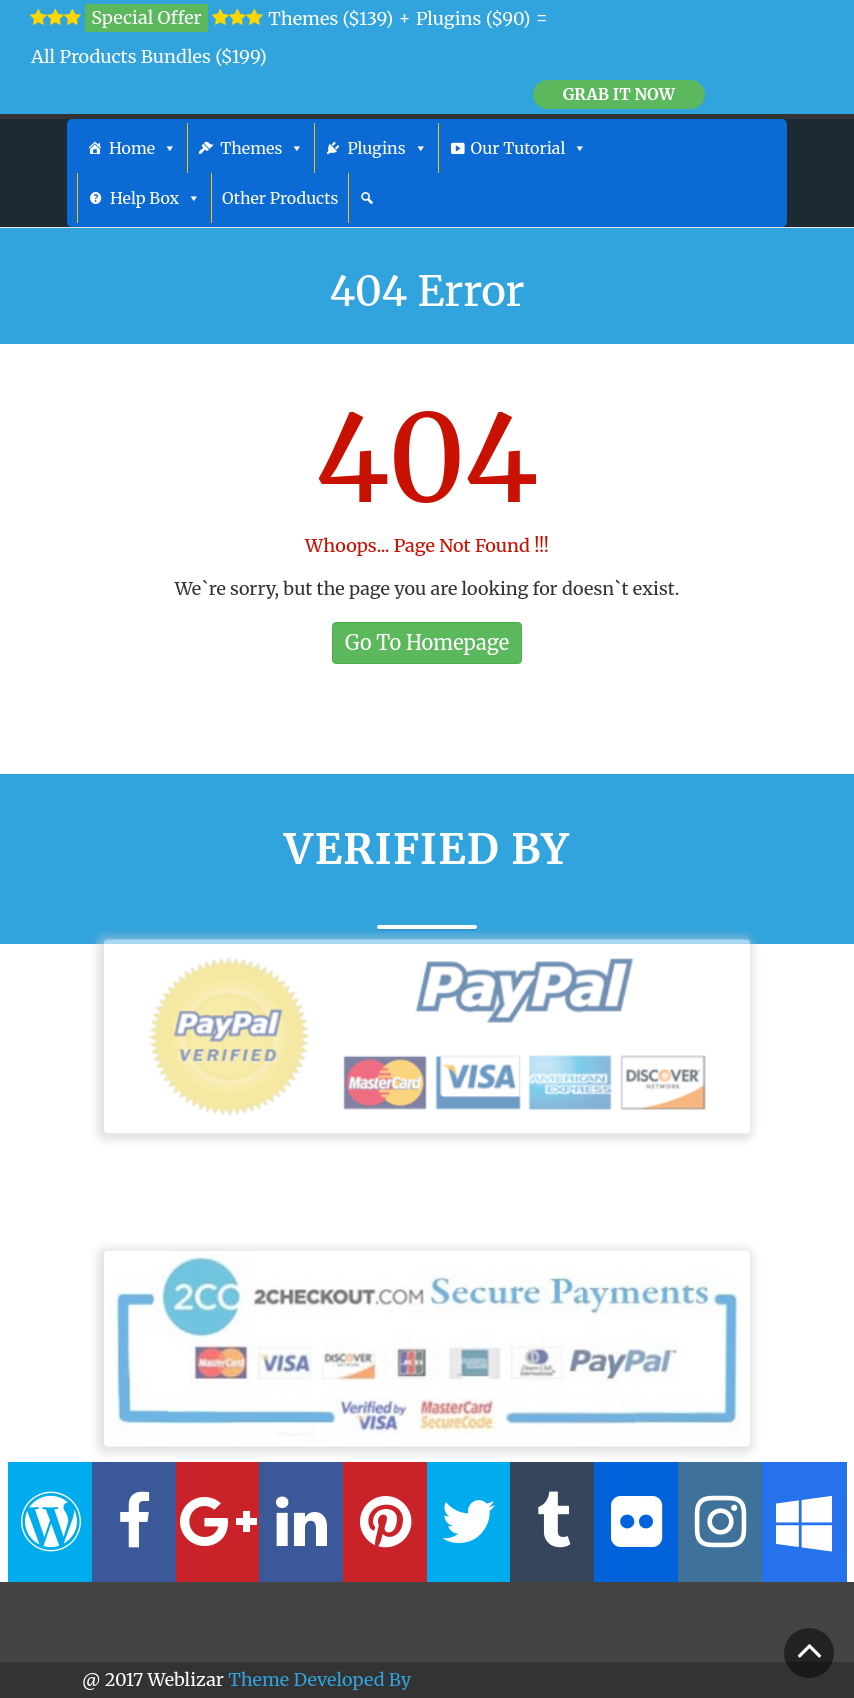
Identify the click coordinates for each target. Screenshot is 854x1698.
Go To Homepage (427, 642)
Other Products (280, 198)
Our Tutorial (529, 148)
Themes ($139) (330, 18)
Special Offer (146, 17)
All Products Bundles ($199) (149, 56)
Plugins (387, 148)
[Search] (367, 198)
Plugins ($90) (473, 18)
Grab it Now (619, 94)
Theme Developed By (319, 1679)
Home (143, 148)
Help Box (155, 198)
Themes (262, 148)
